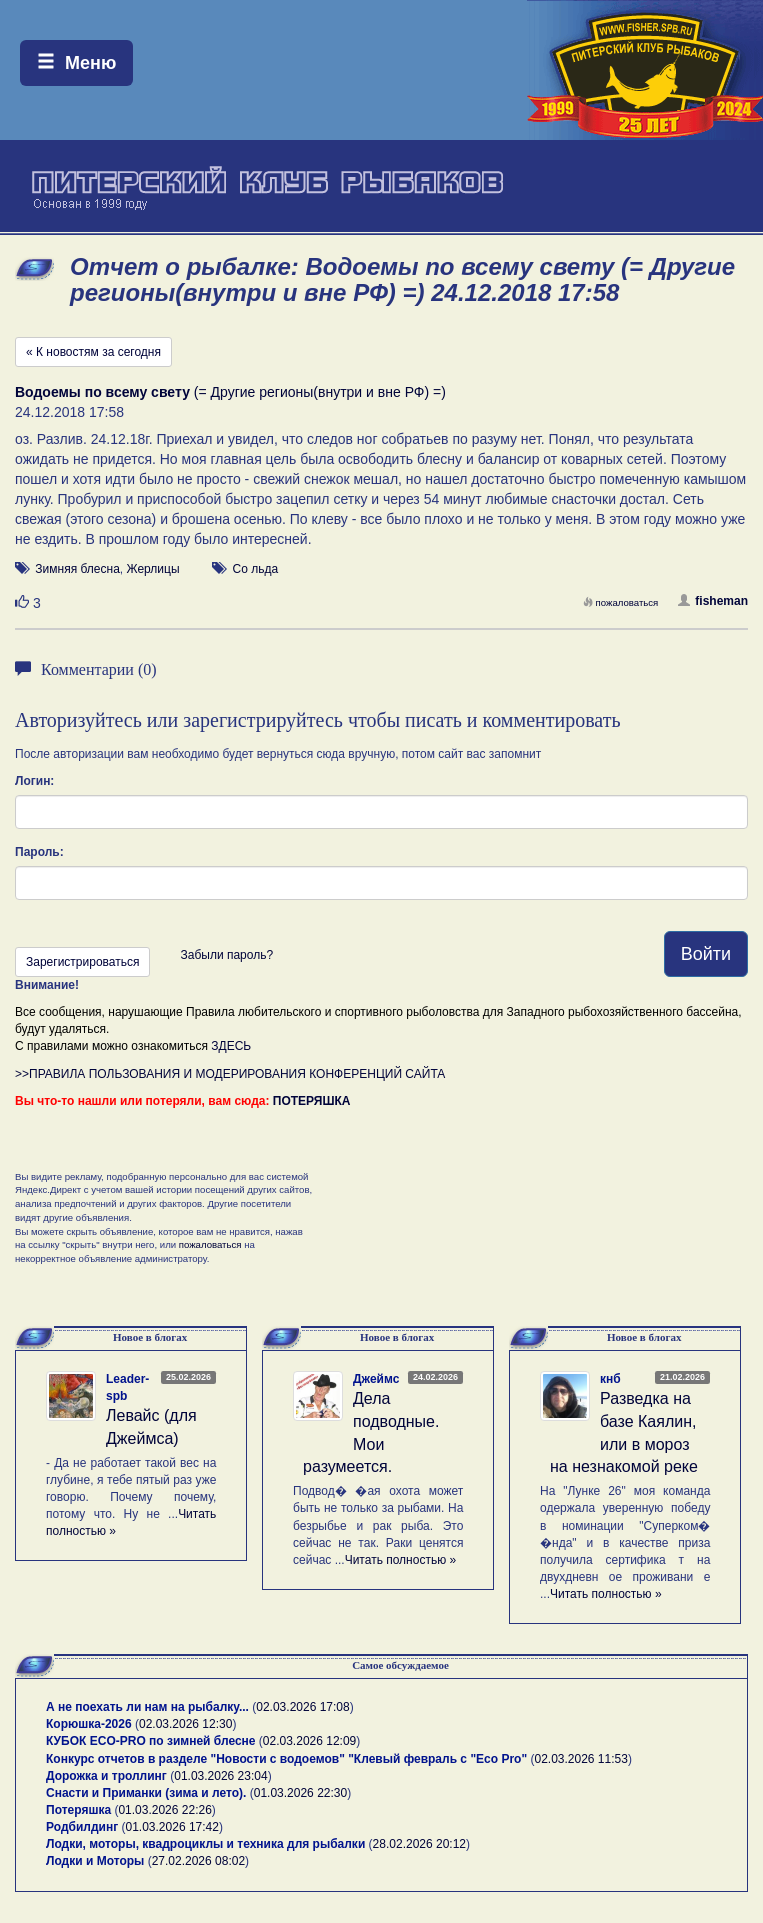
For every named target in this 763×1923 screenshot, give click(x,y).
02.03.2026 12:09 (309, 1741)
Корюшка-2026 (89, 1724)
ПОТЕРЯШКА (312, 1101)
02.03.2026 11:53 (580, 1759)
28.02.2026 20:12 (419, 1844)
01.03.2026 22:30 (300, 1793)
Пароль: (39, 852)
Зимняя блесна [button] (77, 569)
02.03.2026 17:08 (302, 1707)
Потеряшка (78, 1810)
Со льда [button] (256, 569)
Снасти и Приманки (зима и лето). (146, 1793)
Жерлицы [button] (152, 569)
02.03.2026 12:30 (185, 1724)
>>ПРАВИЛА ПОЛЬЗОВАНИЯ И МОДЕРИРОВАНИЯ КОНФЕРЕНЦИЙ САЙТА (230, 1074)
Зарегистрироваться (82, 962)
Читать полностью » (401, 1560)
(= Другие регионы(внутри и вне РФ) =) (230, 392)
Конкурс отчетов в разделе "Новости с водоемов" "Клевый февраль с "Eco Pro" (286, 1759)
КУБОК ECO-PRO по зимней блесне (151, 1741)
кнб (610, 1379)
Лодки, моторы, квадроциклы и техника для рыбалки (205, 1844)
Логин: (34, 781)
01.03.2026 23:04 (220, 1776)
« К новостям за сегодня (93, 352)
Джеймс (376, 1379)
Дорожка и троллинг (106, 1776)
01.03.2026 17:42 (172, 1827)
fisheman (713, 601)
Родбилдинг (82, 1827)
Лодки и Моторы (95, 1861)
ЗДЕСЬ (231, 1046)
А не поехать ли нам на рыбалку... (147, 1707)
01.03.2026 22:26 (164, 1810)
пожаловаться (621, 602)
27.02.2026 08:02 (198, 1861)
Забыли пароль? (226, 955)
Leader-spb (127, 1387)
